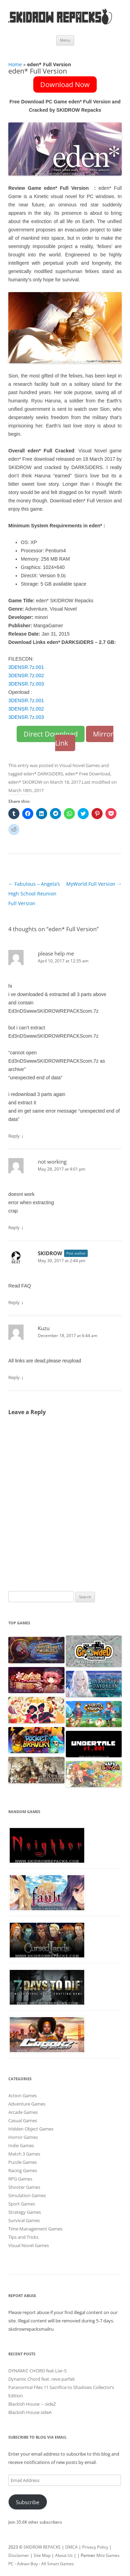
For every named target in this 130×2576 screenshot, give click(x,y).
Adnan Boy (27, 2564)
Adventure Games (26, 2104)
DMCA (71, 2547)
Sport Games (21, 2204)
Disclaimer (18, 2555)
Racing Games (22, 2170)
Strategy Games (24, 2212)
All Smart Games (57, 2564)
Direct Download (51, 734)
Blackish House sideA (30, 2412)
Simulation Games (27, 2195)
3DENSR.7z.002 (26, 675)
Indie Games (21, 2145)
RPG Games (20, 2179)
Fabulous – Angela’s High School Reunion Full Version (34, 894)
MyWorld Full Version (94, 884)
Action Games (22, 2095)
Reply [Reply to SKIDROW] (14, 1302)
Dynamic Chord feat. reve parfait (41, 2379)
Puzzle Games (22, 2162)
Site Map (42, 2555)
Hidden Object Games (30, 2129)
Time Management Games (35, 2229)
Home (15, 64)
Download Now (65, 84)
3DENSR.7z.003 (26, 684)
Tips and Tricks (23, 2237)
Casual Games (22, 2120)
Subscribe (27, 2502)
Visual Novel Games (79, 765)
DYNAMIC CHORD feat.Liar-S (37, 2370)
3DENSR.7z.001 (26, 667)
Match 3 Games (24, 2154)
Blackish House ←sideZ (32, 2404)
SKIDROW (50, 1253)
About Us (64, 2555)
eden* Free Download (87, 774)
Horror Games (23, 2137)
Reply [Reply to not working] (14, 1227)
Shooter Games (24, 2187)
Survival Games (24, 2220)
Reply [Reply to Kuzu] (14, 1377)
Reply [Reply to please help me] (14, 1136)
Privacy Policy (95, 2547)
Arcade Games (23, 2112)
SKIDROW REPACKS (42, 2547)
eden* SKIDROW (25, 782)
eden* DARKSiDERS (43, 774)
